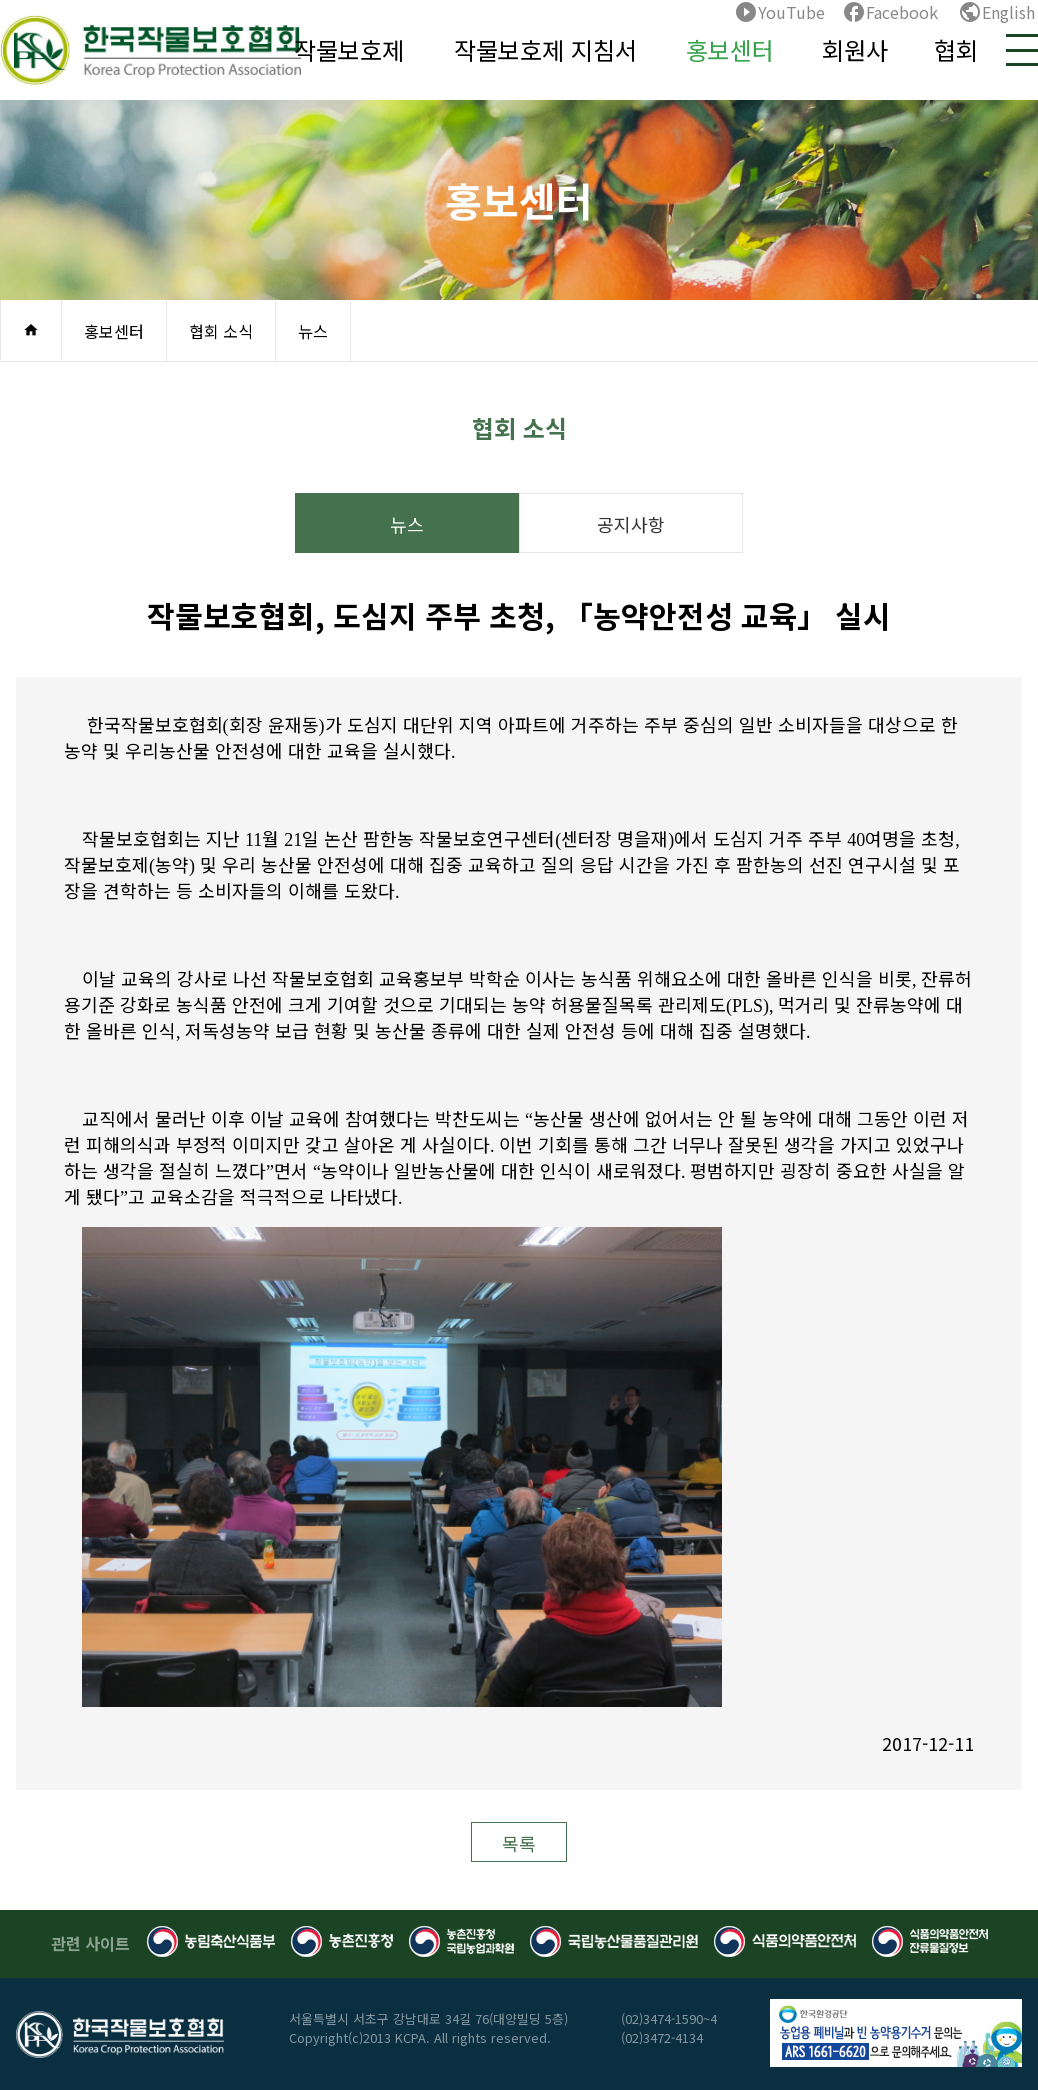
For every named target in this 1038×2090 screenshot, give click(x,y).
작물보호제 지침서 (545, 49)
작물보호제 (349, 49)
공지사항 (631, 524)
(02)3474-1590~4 (669, 2018)
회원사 (855, 49)
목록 (519, 1843)
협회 (956, 49)
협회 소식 (221, 331)
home (31, 330)
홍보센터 (730, 49)
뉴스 (313, 331)
